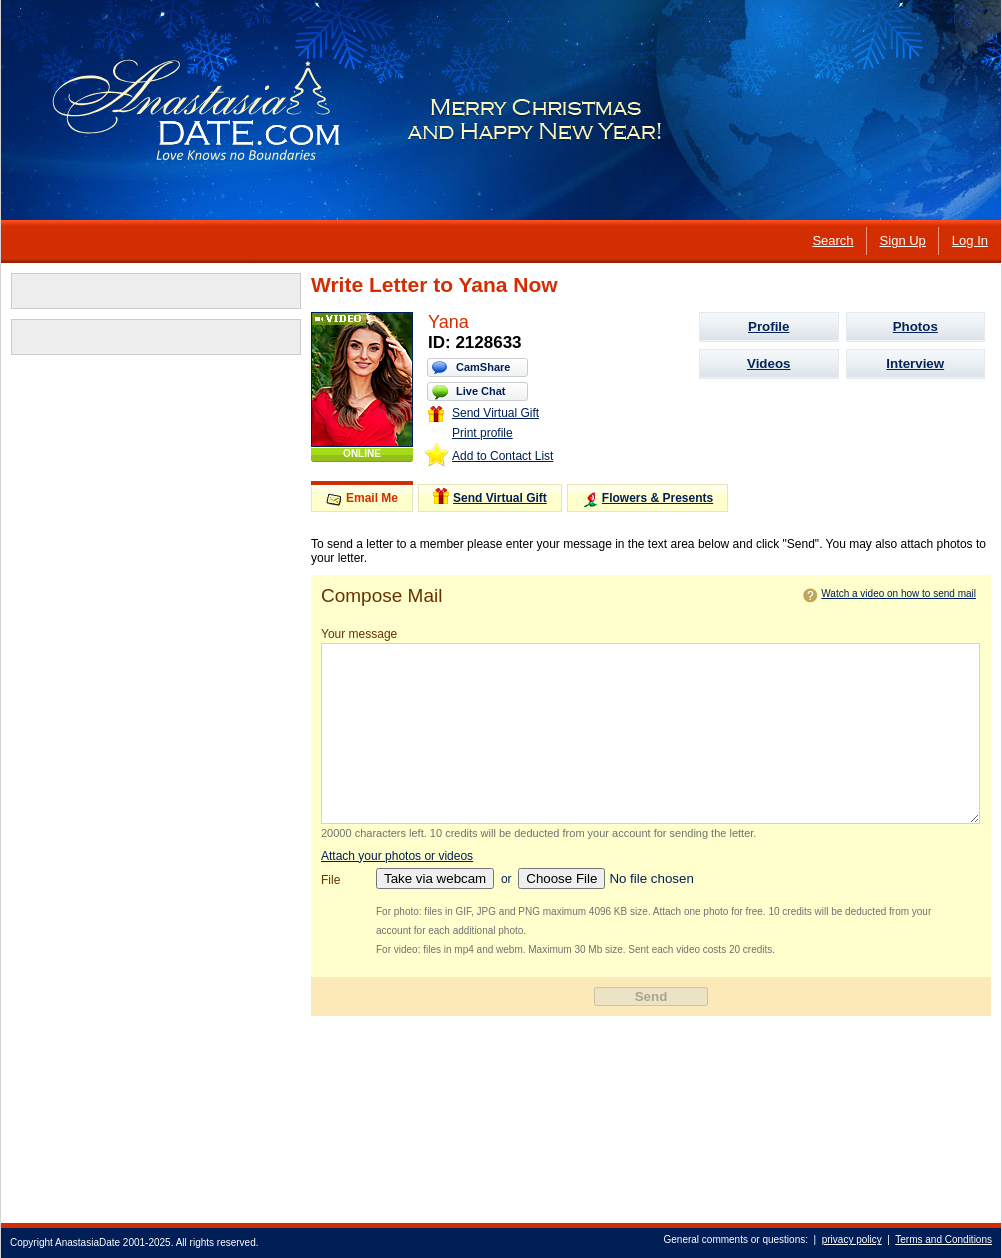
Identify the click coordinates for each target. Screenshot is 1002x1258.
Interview (915, 363)
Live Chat (481, 391)
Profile (768, 326)
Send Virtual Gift (483, 413)
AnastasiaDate (87, 1242)
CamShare (483, 367)
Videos (768, 363)
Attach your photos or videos (397, 856)
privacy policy (852, 1239)
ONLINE (362, 453)
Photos (915, 326)
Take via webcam (435, 878)
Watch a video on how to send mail (898, 593)
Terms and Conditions (943, 1239)
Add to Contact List (502, 456)
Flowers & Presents (647, 499)
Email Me (362, 498)
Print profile (482, 433)
